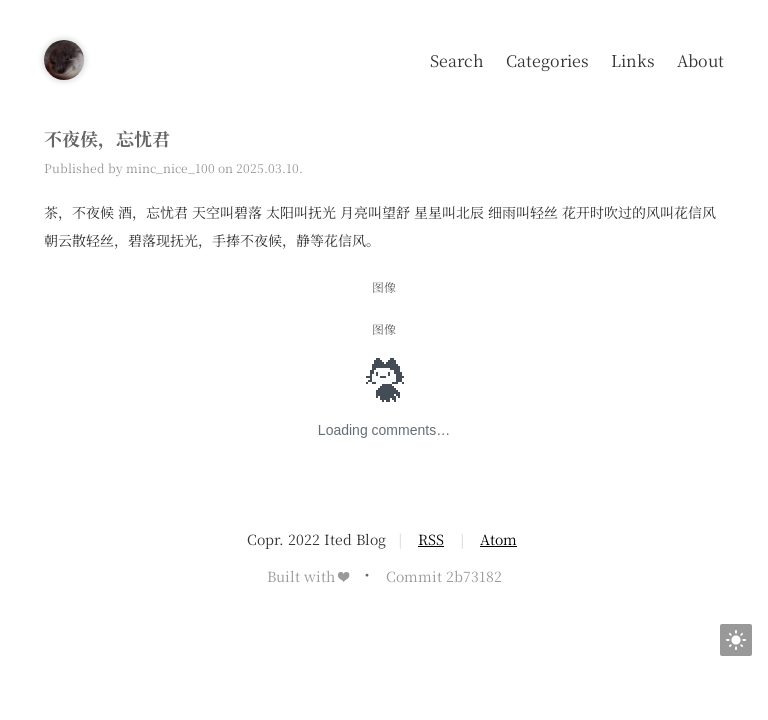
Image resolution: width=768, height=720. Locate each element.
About (700, 60)
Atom (498, 539)
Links (633, 60)
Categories (547, 60)
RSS (431, 539)
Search (457, 60)
